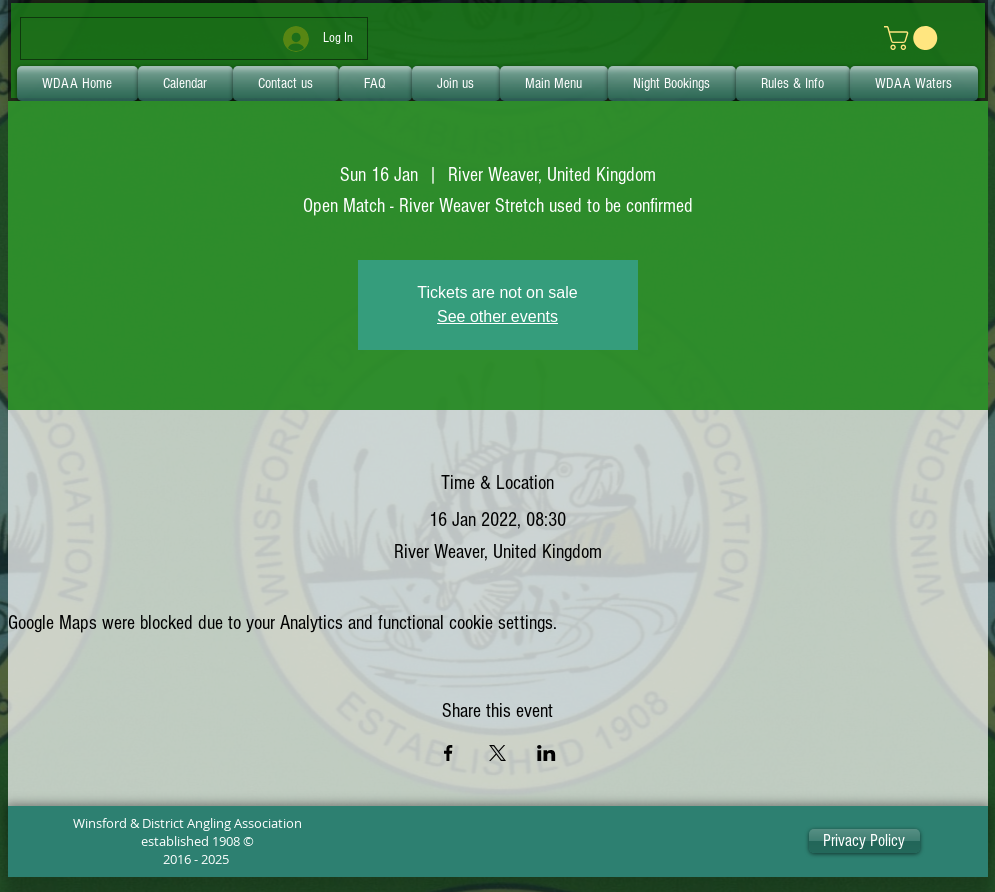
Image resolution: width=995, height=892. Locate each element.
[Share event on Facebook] (448, 753)
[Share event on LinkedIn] (546, 753)
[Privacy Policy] (864, 841)
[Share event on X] (497, 753)
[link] (913, 38)
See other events (497, 316)
